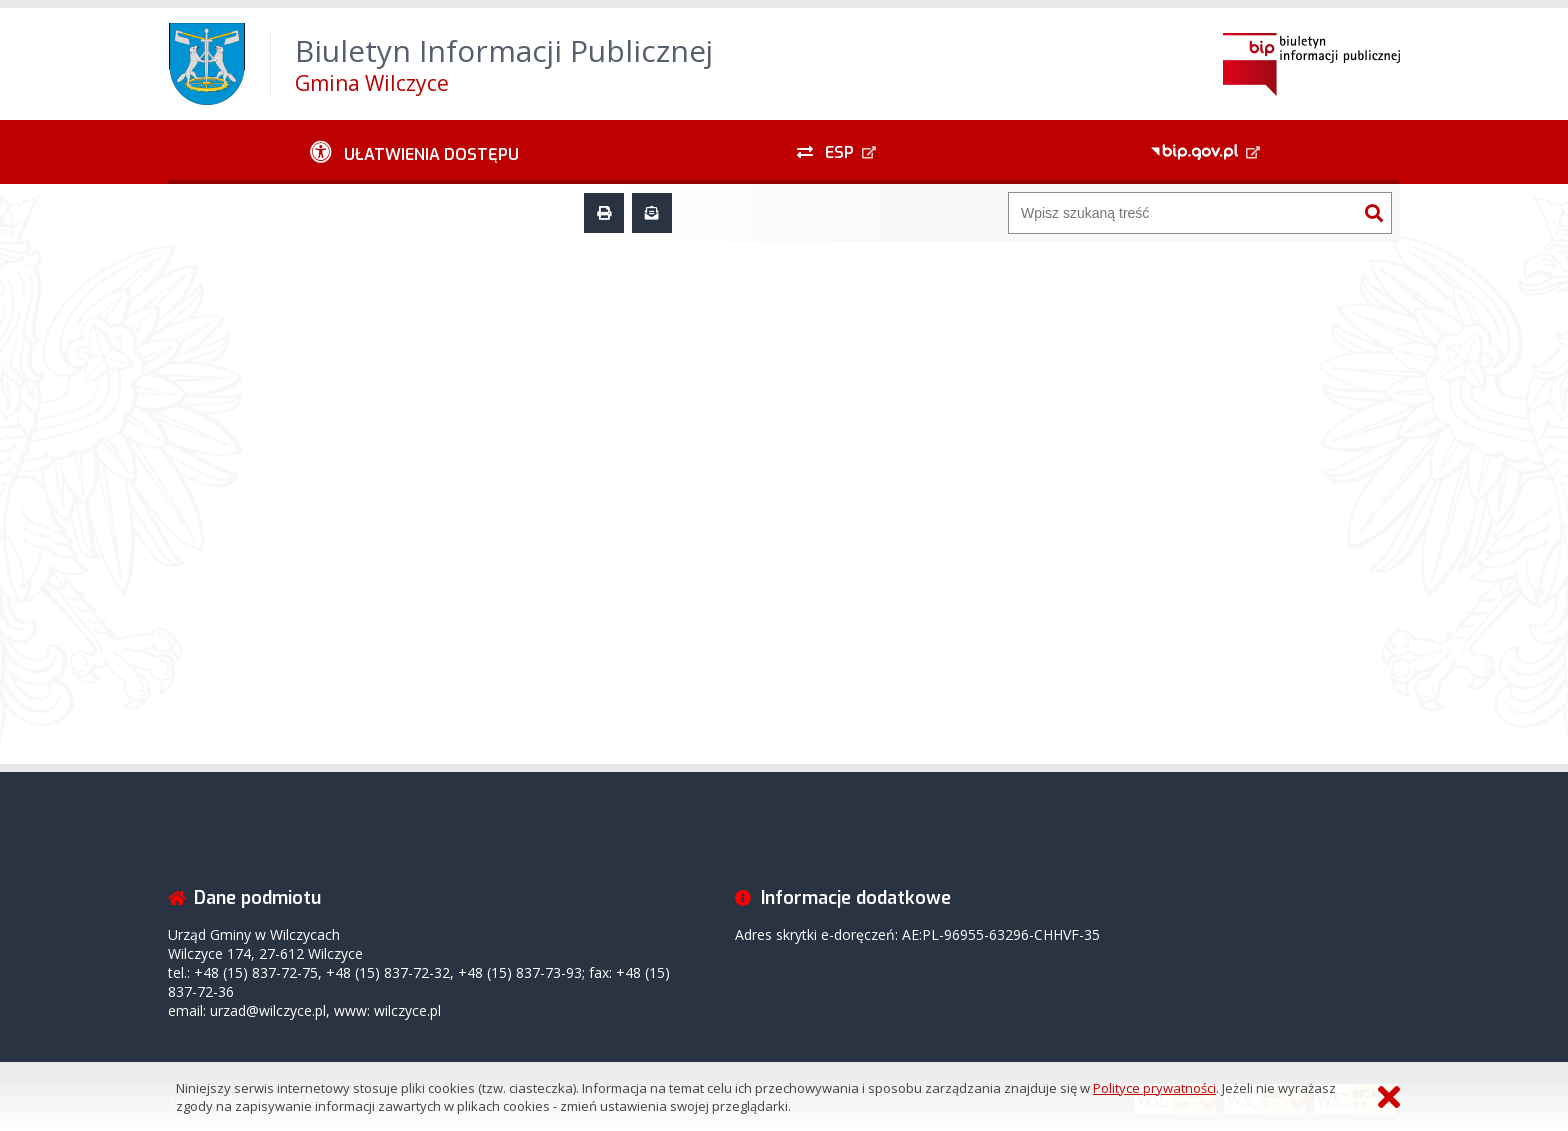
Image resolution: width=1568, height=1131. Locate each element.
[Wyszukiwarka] (1183, 213)
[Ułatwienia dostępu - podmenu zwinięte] (414, 152)
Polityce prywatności (1154, 1088)
